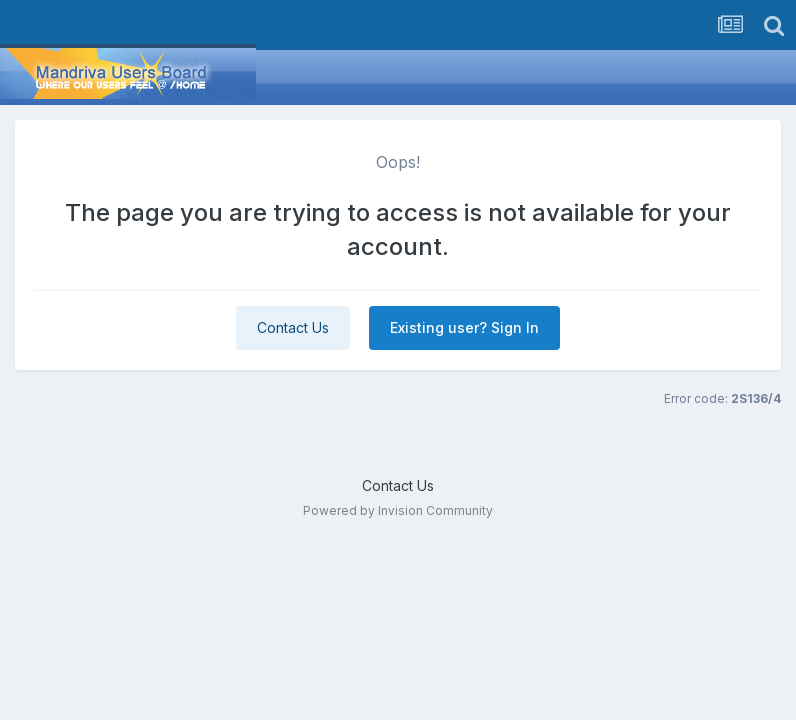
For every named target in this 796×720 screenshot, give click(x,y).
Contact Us (293, 327)
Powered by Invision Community (398, 510)
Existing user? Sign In (464, 327)
